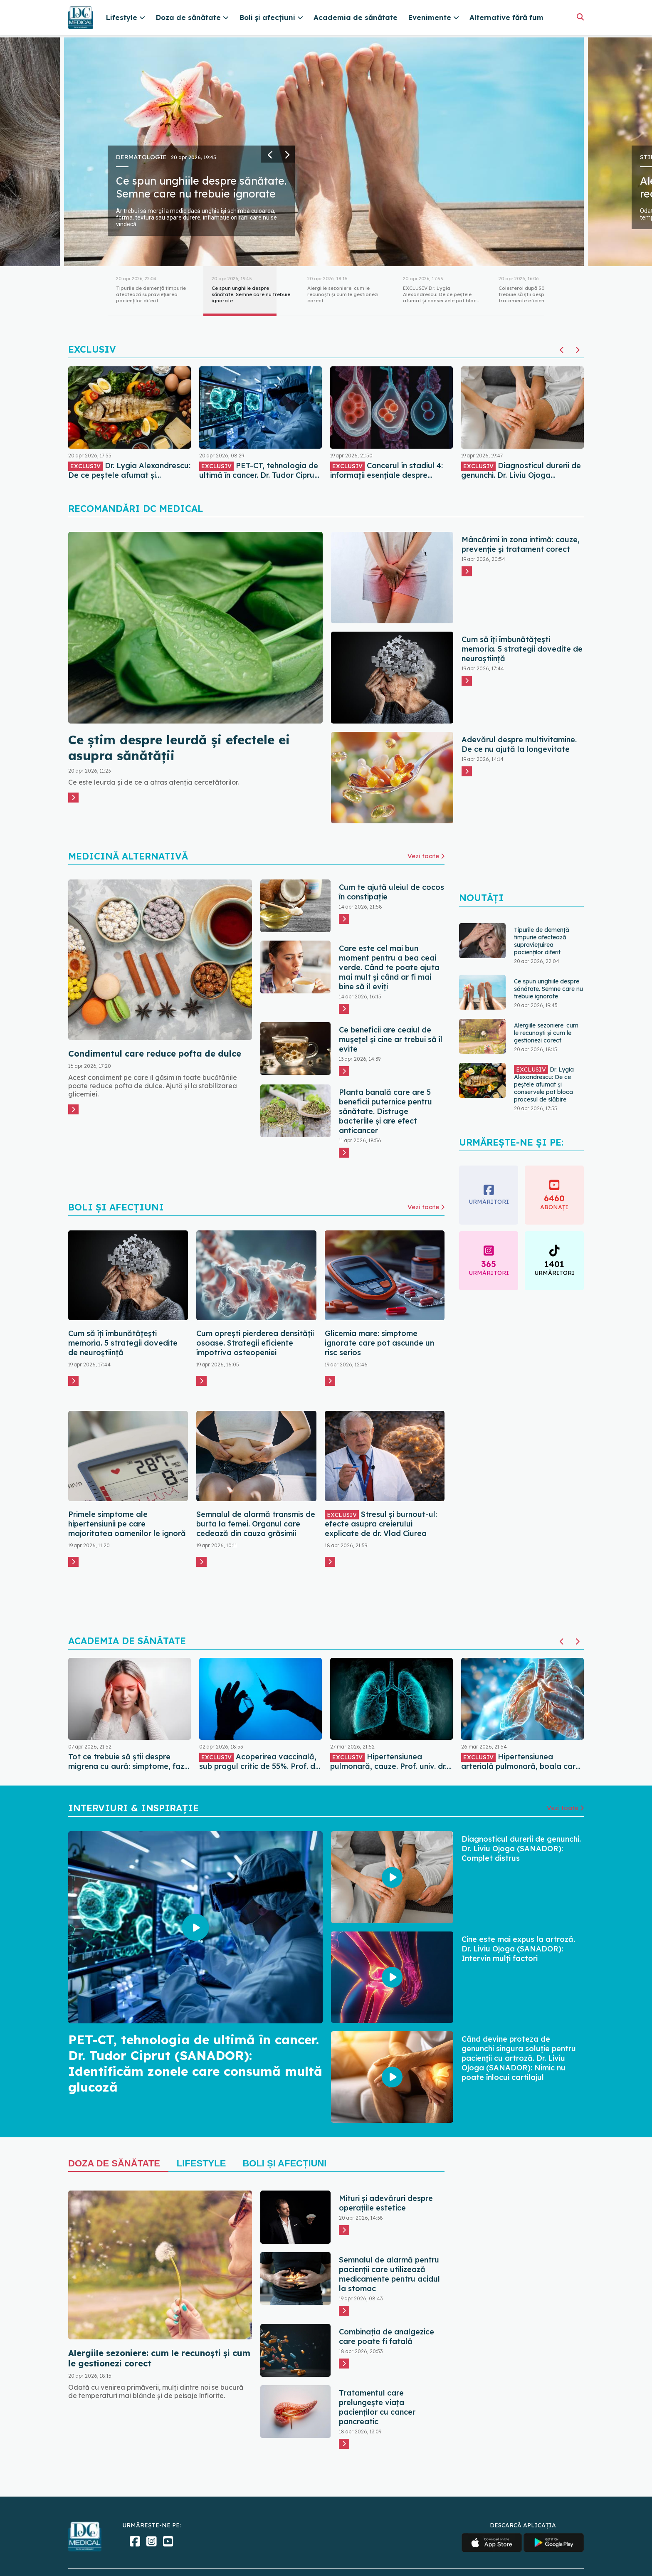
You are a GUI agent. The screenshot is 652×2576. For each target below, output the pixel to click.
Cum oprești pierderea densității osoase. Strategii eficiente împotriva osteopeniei (255, 1343)
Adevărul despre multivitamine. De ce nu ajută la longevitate (519, 744)
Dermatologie (141, 157)
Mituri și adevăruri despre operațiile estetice (386, 2203)
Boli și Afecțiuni (284, 2163)
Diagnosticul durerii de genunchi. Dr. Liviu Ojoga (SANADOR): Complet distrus (521, 1848)
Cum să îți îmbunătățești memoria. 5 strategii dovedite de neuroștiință (522, 649)
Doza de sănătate (114, 2163)
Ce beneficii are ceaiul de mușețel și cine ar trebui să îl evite (390, 1039)
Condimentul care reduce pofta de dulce (154, 1053)
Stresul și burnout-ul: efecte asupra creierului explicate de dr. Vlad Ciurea (381, 1523)
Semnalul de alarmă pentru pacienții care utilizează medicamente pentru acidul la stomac (389, 2274)
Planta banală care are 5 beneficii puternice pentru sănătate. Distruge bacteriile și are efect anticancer (385, 1111)
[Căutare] (580, 16)
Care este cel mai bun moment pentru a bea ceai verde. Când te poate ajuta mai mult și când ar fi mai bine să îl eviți (389, 967)
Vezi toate (426, 856)
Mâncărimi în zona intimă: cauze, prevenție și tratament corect (521, 544)
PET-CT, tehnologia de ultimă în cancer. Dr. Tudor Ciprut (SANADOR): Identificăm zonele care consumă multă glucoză (195, 2063)
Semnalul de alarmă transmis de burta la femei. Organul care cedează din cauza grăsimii (255, 1523)
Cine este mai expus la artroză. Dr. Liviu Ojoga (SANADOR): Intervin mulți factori (518, 1948)
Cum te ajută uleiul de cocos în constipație (391, 891)
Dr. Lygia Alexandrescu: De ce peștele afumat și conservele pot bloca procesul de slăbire (544, 1084)
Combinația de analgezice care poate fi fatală (386, 2336)
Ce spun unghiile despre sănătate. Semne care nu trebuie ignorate (201, 187)
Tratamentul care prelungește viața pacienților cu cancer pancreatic (377, 2407)
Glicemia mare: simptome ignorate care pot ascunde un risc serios (379, 1343)
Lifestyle (201, 2163)
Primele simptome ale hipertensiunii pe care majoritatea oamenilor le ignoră (127, 1523)
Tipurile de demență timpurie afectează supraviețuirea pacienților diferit (541, 941)
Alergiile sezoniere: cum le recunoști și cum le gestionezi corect (546, 1033)
